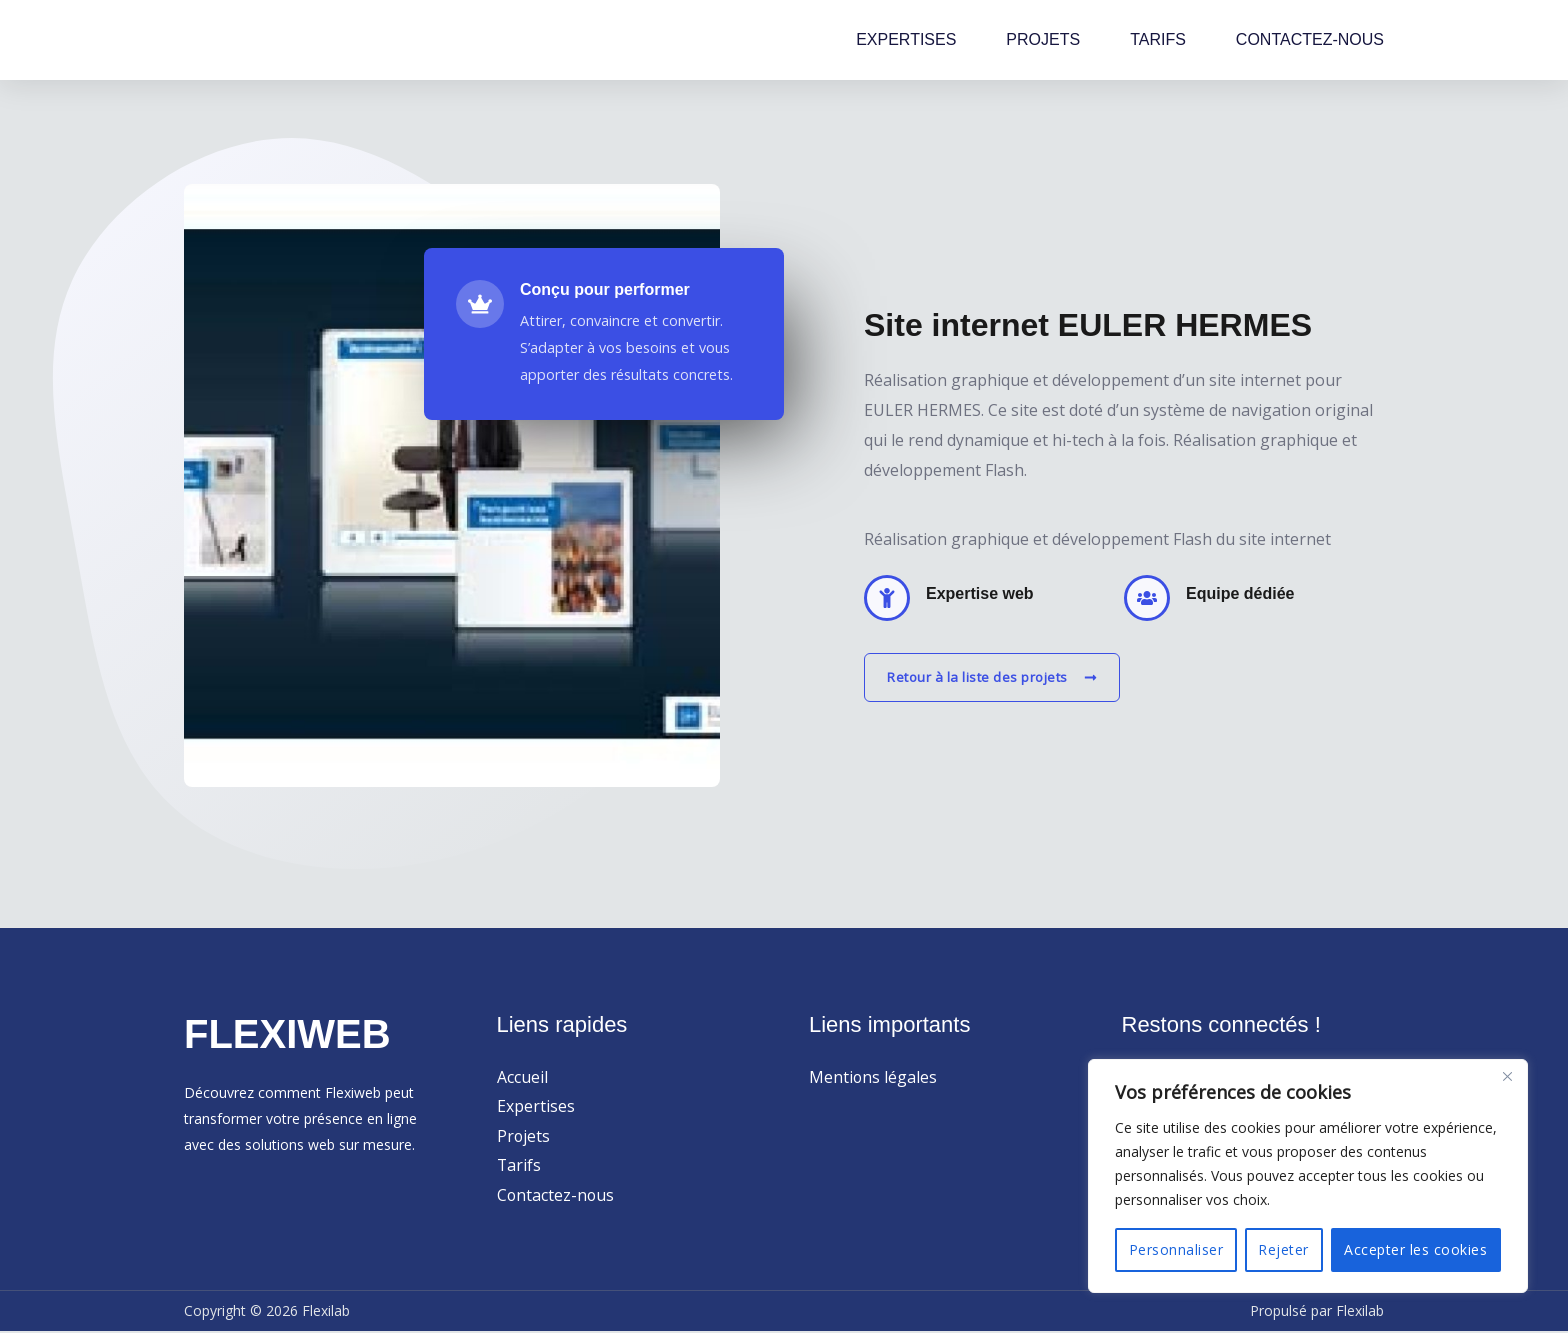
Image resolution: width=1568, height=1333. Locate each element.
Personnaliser (1176, 1249)
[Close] (1507, 1076)
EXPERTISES (906, 39)
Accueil (522, 1077)
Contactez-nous (556, 1196)
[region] (1308, 1176)
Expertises (536, 1107)
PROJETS (1043, 39)
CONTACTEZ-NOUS (1310, 39)
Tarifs (519, 1166)
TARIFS (1158, 39)
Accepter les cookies (1415, 1249)
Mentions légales (873, 1077)
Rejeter (1283, 1249)
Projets (524, 1136)
